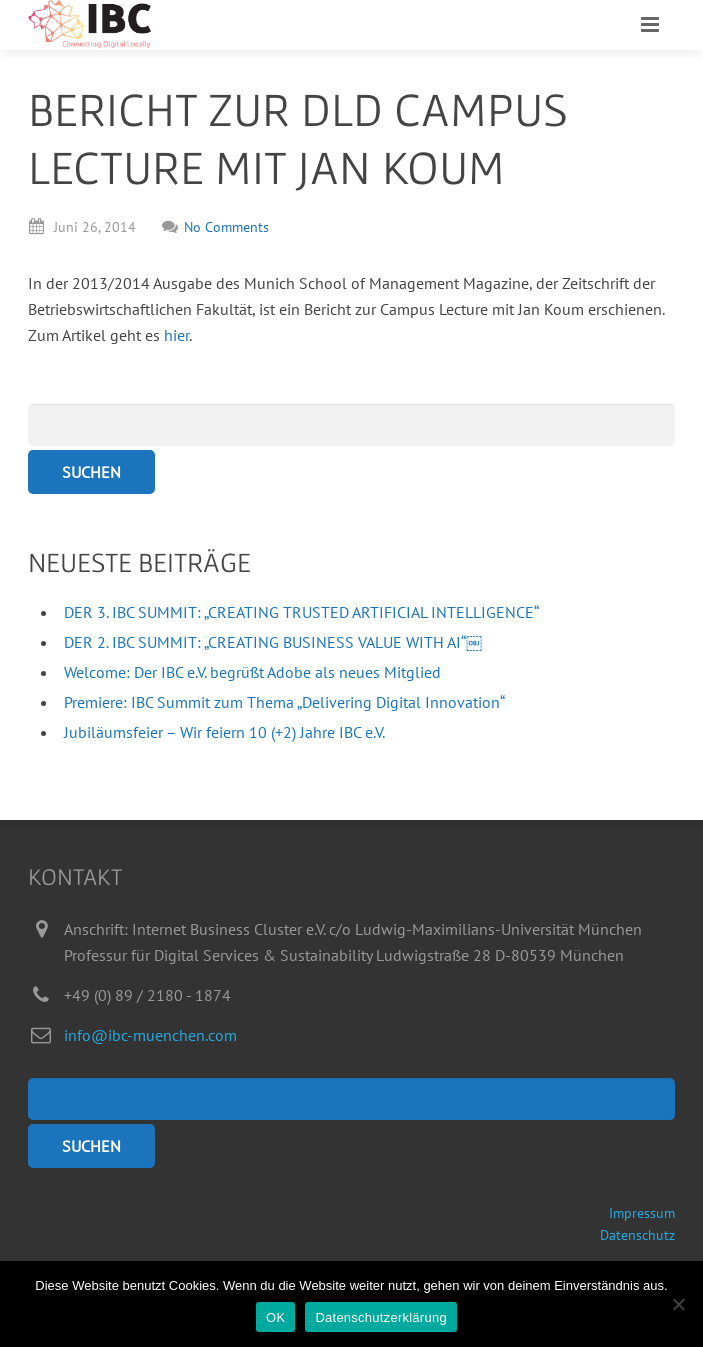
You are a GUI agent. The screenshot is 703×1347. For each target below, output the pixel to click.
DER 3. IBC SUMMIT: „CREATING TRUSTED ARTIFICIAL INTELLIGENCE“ (301, 612)
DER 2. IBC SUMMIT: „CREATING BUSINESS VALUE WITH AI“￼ (273, 642)
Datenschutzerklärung (380, 1317)
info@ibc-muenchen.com (150, 1035)
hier (176, 335)
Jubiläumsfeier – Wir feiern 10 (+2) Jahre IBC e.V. (224, 732)
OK (275, 1317)
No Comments (215, 227)
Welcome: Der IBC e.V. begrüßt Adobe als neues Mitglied (252, 672)
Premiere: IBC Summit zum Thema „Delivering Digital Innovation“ (284, 702)
